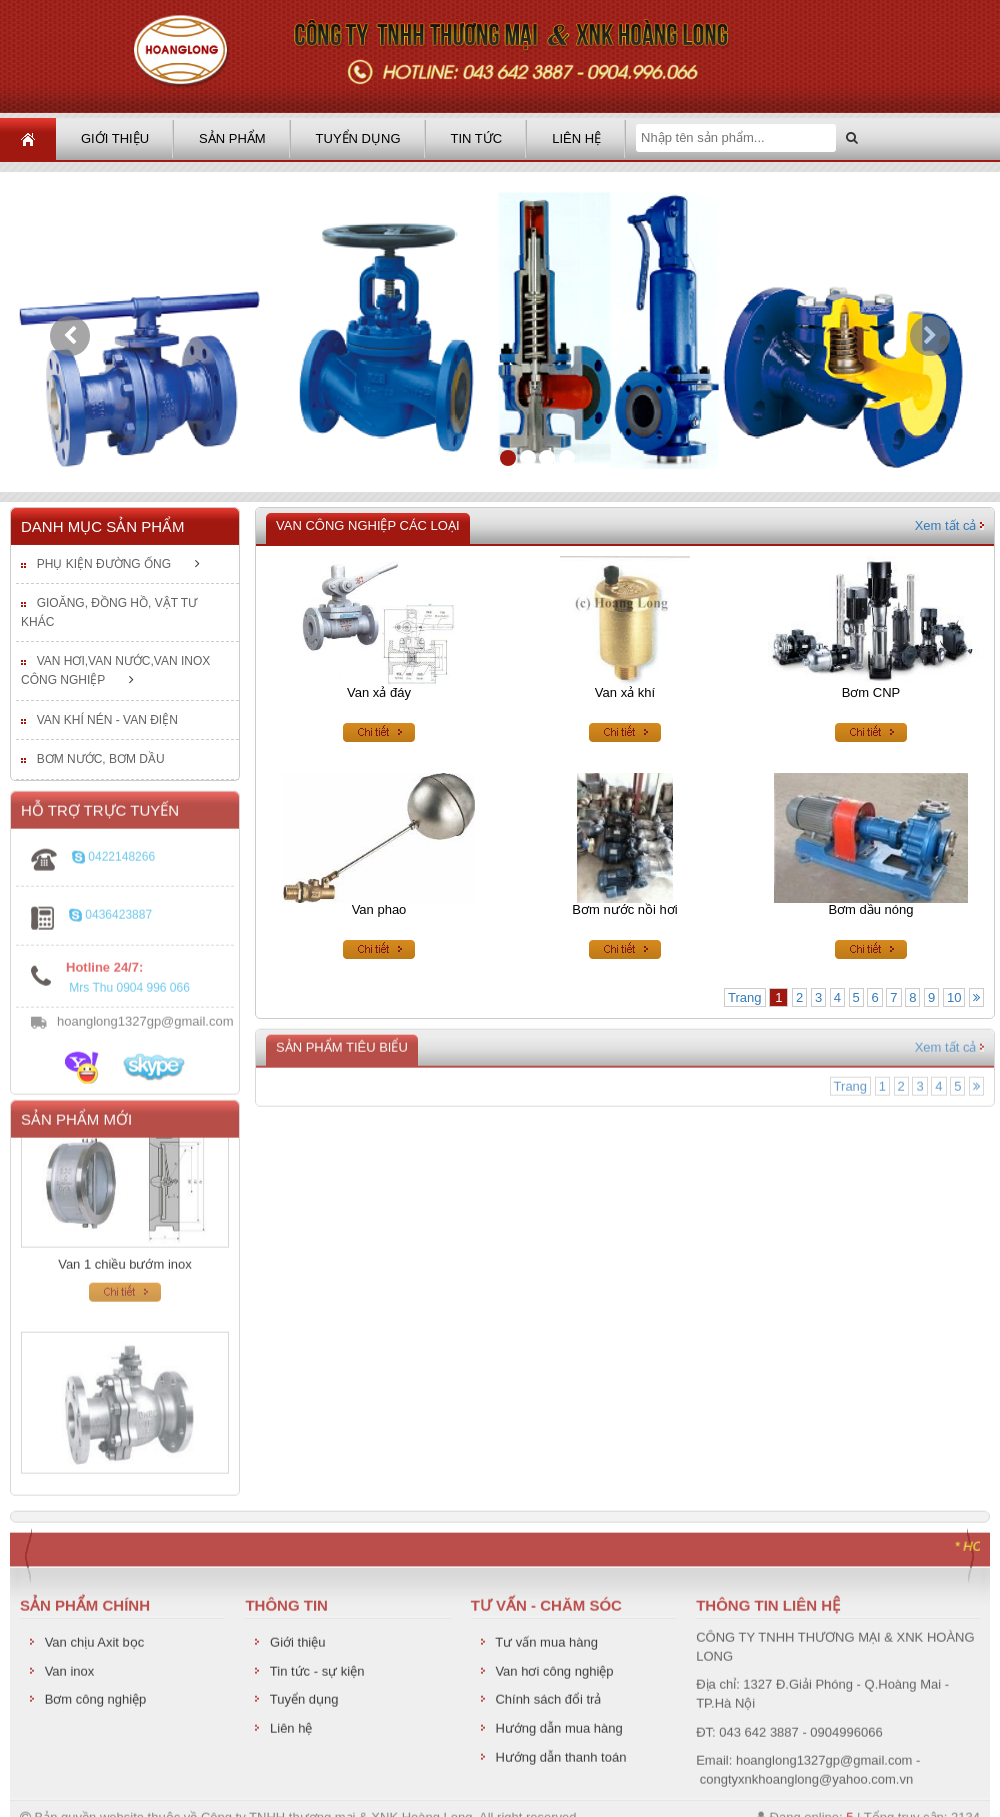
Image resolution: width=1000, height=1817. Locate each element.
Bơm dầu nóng (870, 910)
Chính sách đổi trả (548, 1705)
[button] (70, 336)
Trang (744, 998)
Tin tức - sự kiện (317, 1676)
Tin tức (477, 138)
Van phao (379, 910)
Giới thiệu (115, 138)
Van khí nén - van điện (107, 720)
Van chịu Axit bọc (95, 1648)
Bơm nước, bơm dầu (101, 760)
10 (954, 998)
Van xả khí (625, 693)
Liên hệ (576, 138)
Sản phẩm (232, 138)
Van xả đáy (379, 693)
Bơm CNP (871, 693)
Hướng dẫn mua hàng (558, 1733)
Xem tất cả (949, 526)
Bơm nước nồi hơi (624, 910)
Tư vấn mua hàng (546, 1648)
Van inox (70, 1676)
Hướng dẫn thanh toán (560, 1762)
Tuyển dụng (358, 138)
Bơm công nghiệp (96, 1705)
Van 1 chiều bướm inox (125, 1274)
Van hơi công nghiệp (554, 1676)
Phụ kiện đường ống (104, 564)
